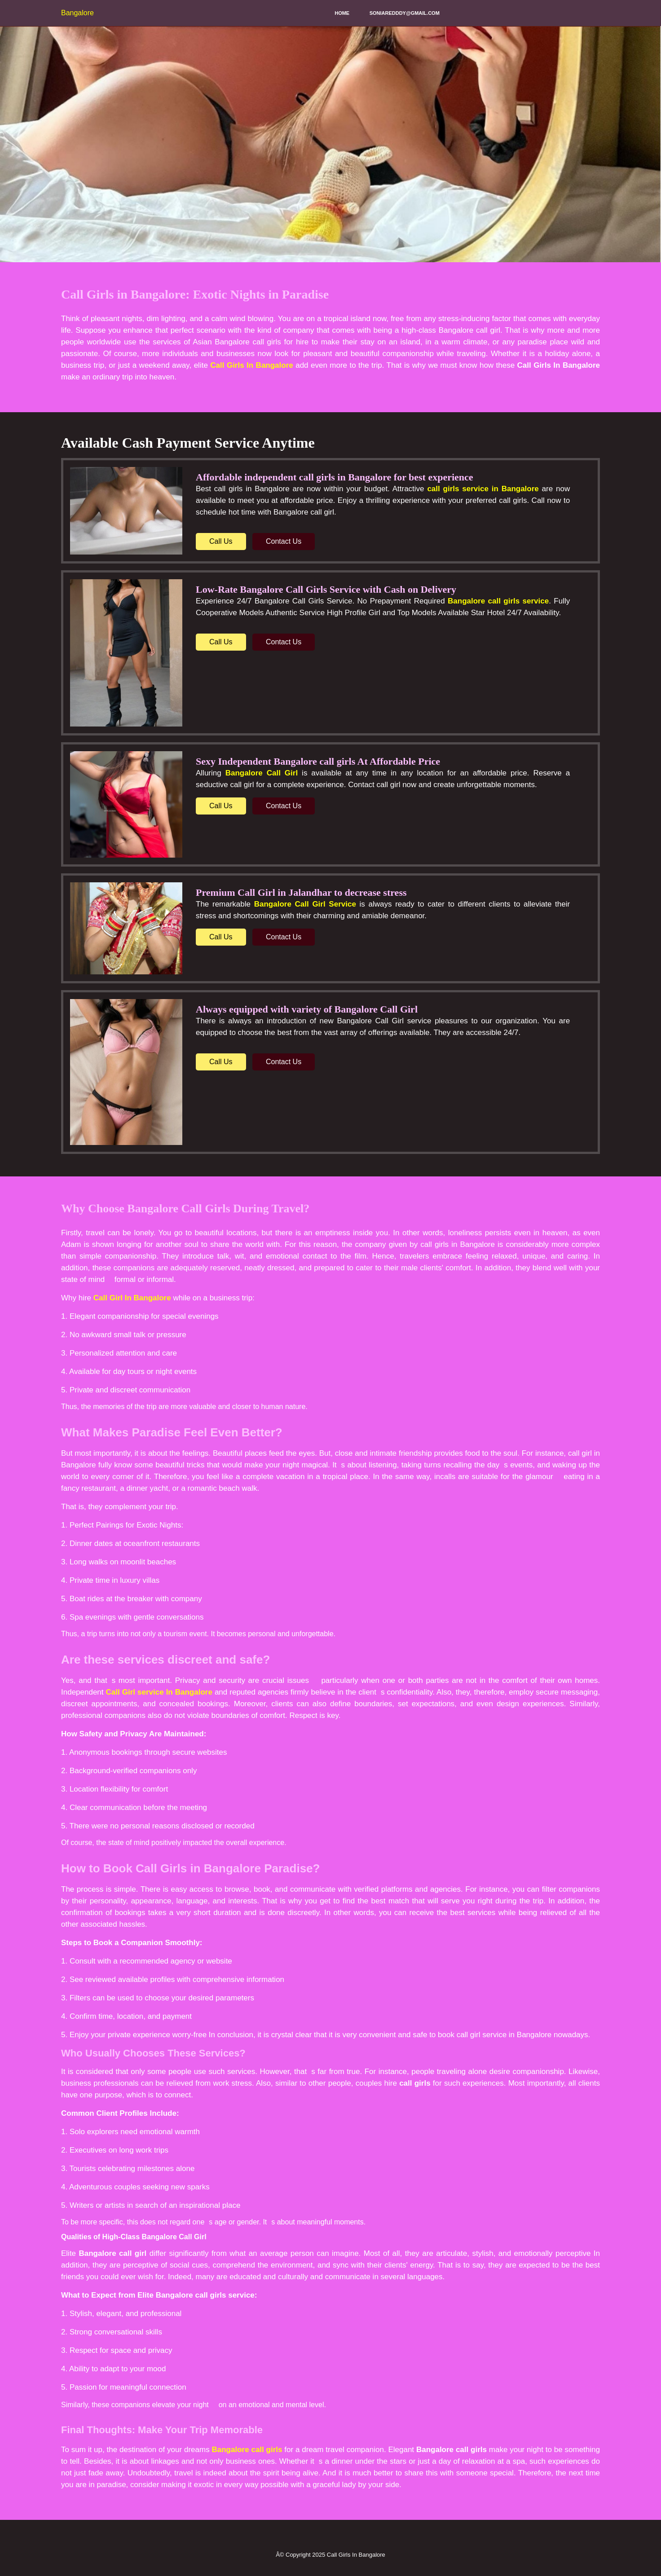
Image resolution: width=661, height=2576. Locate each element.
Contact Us (283, 541)
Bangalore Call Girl (261, 773)
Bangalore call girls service (498, 601)
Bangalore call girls (247, 2449)
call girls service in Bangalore (482, 488)
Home (342, 13)
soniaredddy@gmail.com (405, 13)
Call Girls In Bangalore (251, 365)
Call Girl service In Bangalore (159, 1692)
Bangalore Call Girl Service (305, 904)
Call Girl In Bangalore (132, 1298)
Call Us (221, 541)
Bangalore (77, 13)
